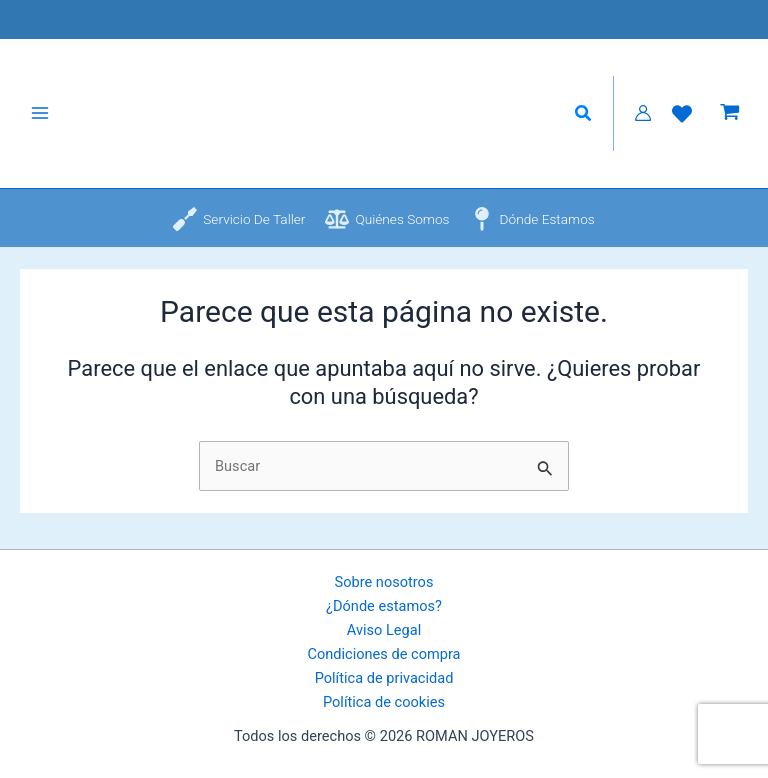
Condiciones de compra (383, 654)
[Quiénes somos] (387, 232)
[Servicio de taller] (239, 232)
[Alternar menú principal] (40, 120)
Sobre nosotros (384, 582)
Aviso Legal (384, 630)
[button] (584, 120)
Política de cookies (384, 702)
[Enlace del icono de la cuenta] (643, 120)
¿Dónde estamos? (384, 606)
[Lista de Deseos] (682, 120)
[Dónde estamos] (532, 232)
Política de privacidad (384, 678)
